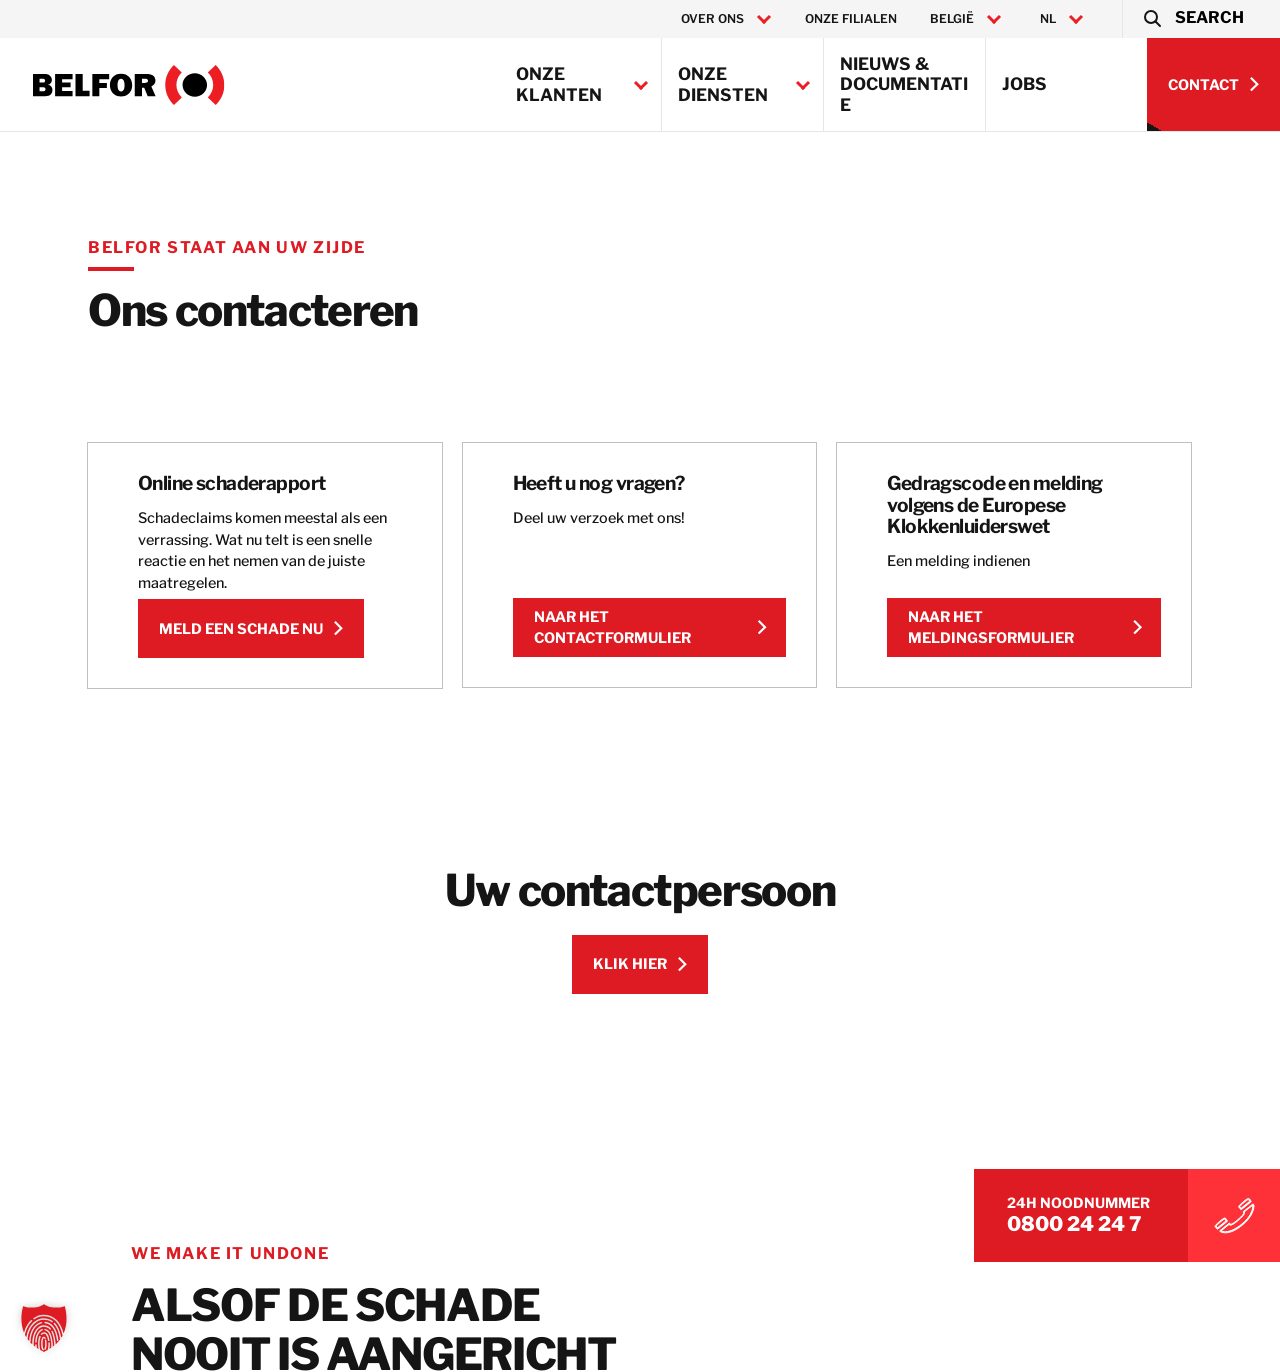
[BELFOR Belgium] (129, 85)
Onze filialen (851, 18)
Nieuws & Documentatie (904, 84)
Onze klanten (559, 84)
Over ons (712, 19)
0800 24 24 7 (1074, 1224)
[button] (1192, 19)
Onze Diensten (723, 84)
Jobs (1024, 84)
